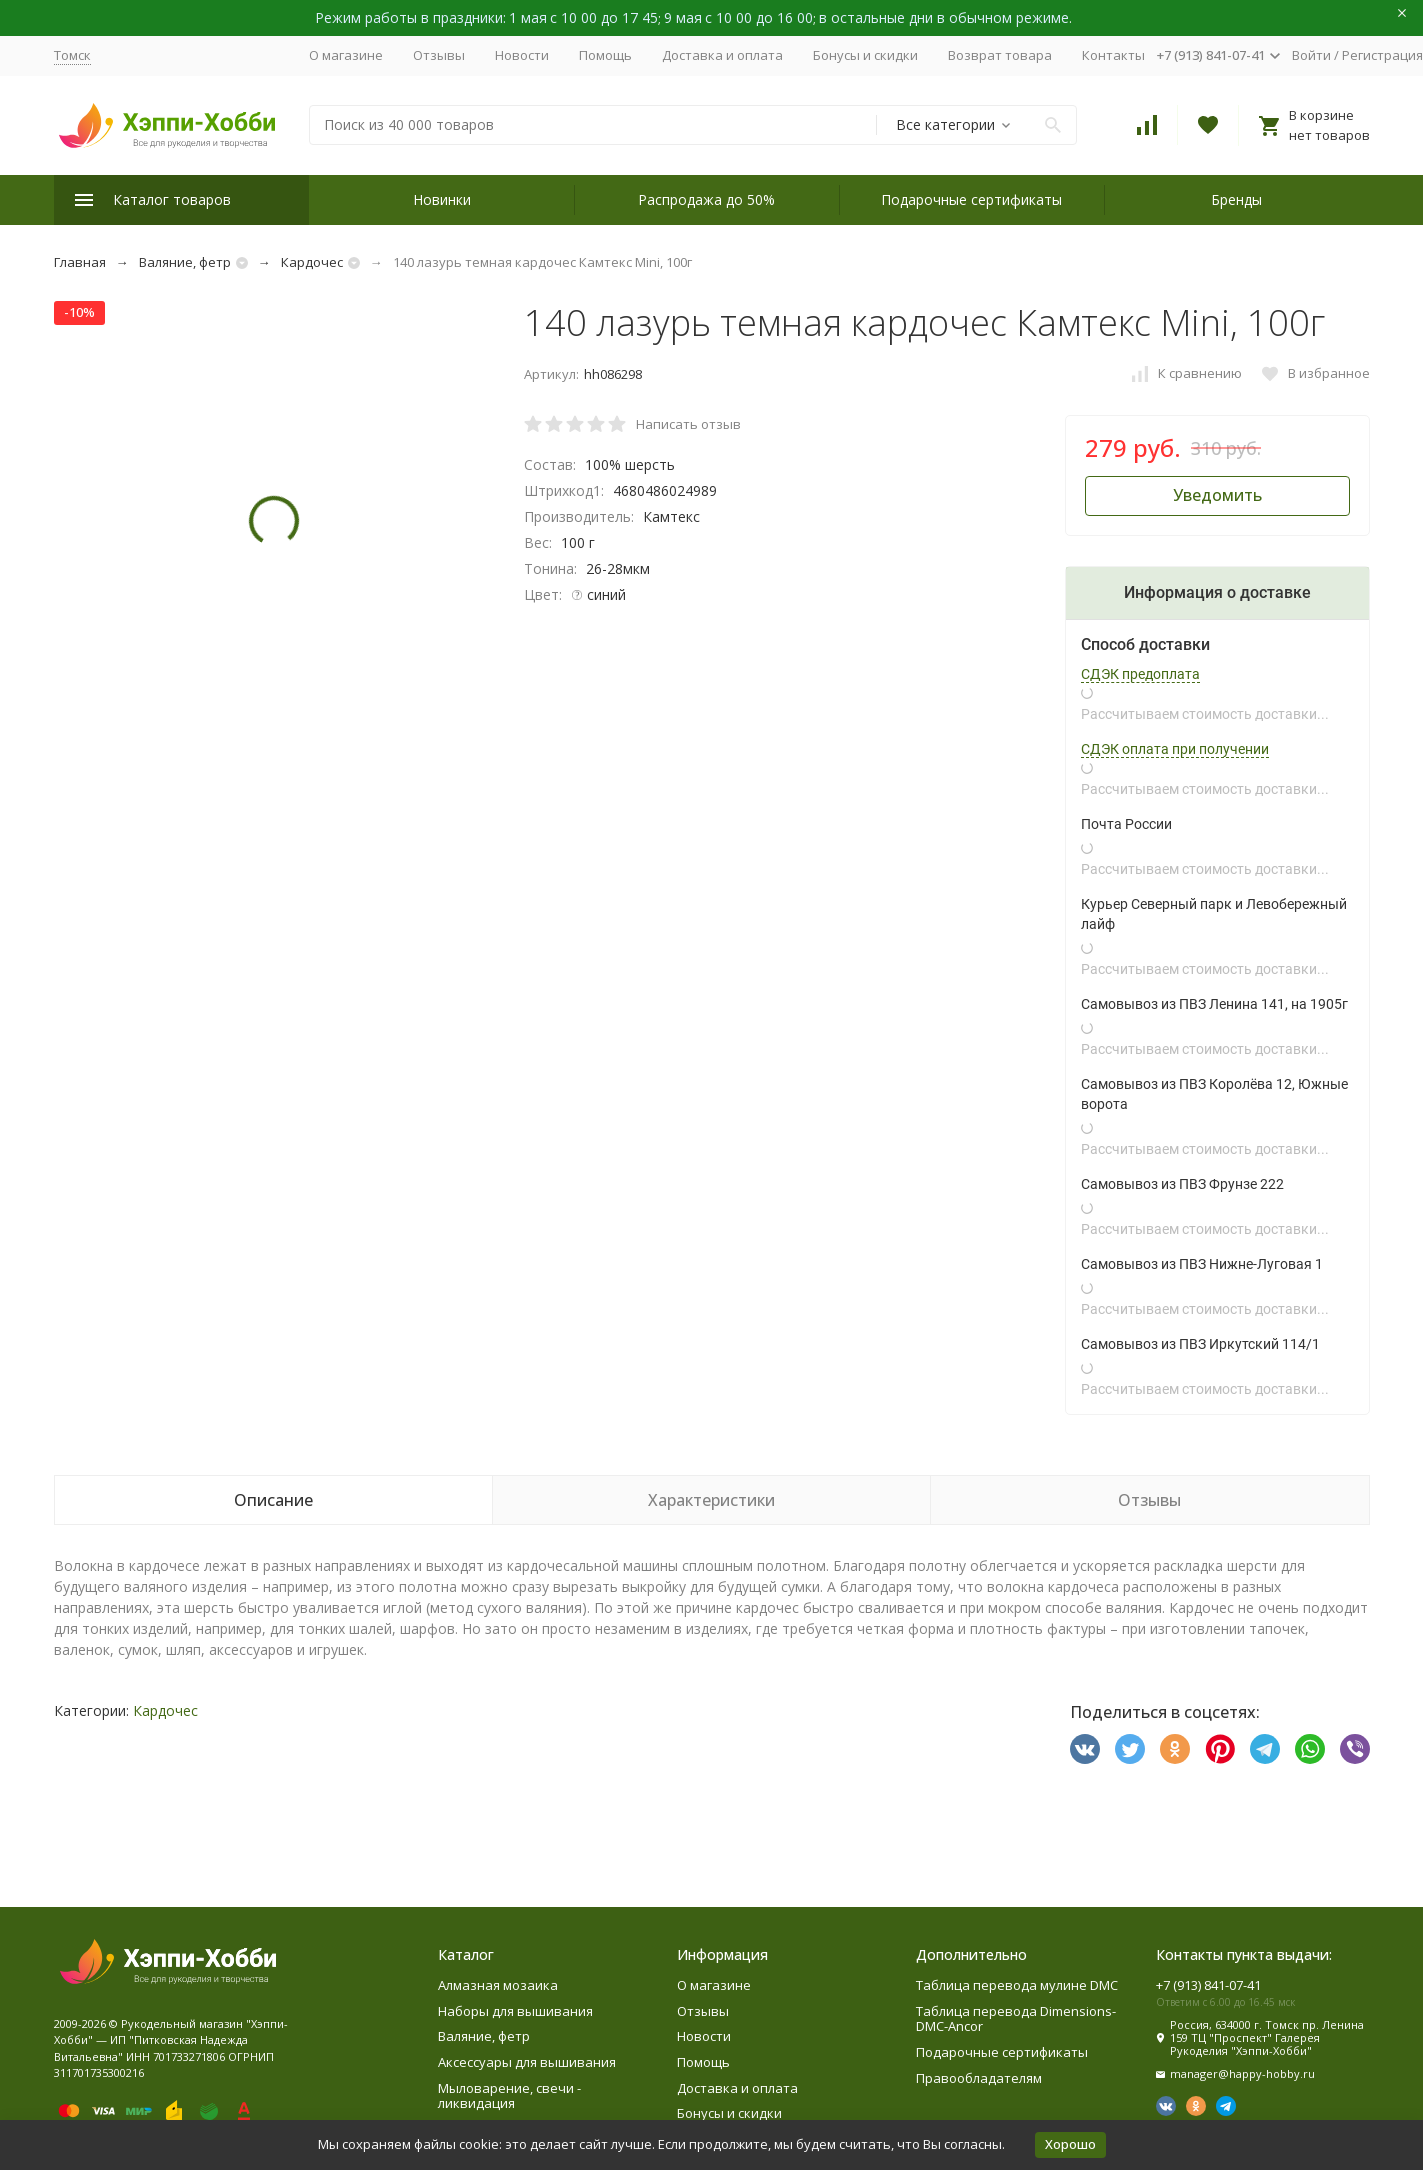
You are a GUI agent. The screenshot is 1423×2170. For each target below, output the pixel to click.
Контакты (1113, 55)
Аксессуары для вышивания (527, 2062)
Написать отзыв (688, 424)
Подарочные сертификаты (971, 199)
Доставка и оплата (722, 55)
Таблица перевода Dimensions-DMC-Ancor (1016, 2019)
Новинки (442, 199)
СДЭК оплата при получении (1175, 749)
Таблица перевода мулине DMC (1017, 1985)
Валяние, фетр (185, 262)
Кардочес (312, 262)
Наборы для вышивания (515, 2011)
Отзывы (439, 55)
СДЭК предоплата (1140, 674)
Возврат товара (1000, 55)
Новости (522, 55)
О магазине (346, 55)
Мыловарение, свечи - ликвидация (509, 2096)
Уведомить (1217, 495)
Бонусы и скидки (865, 55)
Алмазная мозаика (498, 1985)
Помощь (605, 55)
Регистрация (1382, 55)
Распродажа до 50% (706, 199)
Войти (1311, 55)
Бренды (1236, 199)
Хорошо (1070, 2144)
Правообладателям (979, 2078)
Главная (80, 262)
